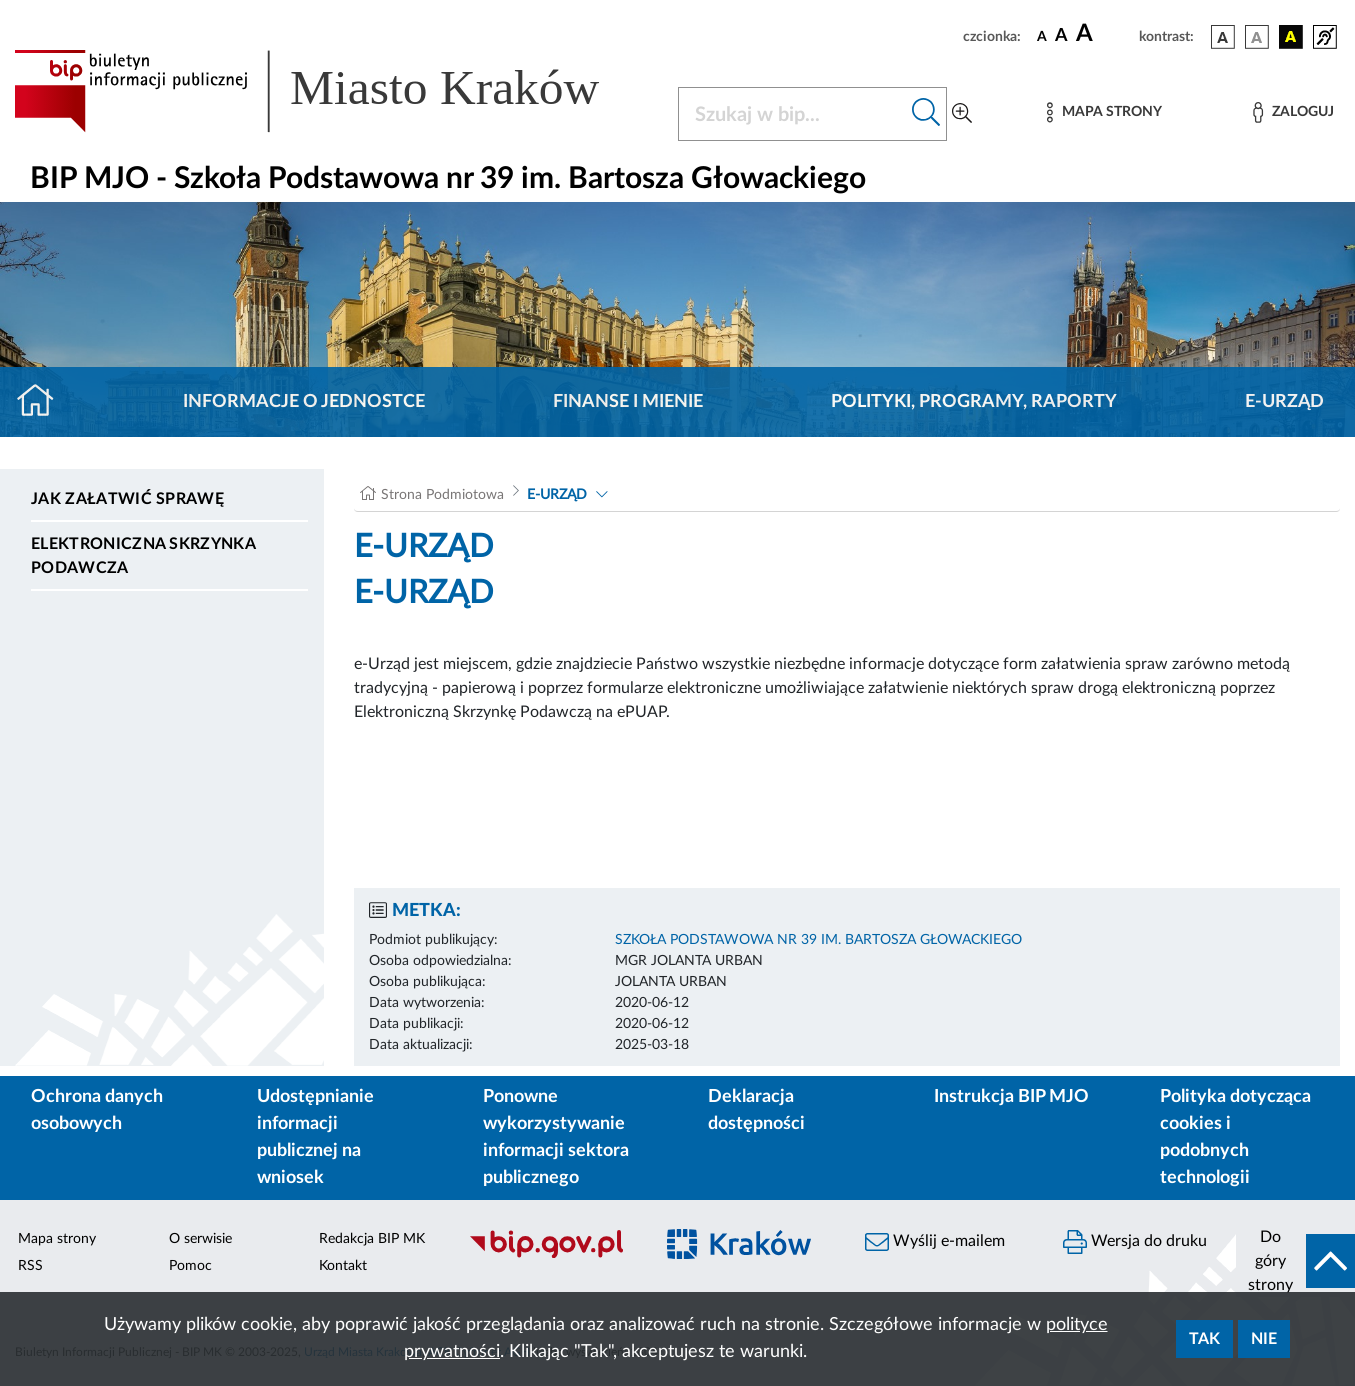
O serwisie (200, 1239)
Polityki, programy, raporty (974, 402)
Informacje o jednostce (304, 402)
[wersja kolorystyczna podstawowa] (1223, 37)
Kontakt (343, 1266)
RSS (30, 1266)
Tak (1204, 1339)
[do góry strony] (1295, 1261)
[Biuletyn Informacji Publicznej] (551, 1255)
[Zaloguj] (1293, 112)
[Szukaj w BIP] (792, 114)
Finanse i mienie (628, 402)
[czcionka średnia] (1061, 36)
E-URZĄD (1284, 402)
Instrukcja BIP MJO (1011, 1097)
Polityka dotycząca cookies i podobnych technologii (1235, 1137)
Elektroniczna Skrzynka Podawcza (143, 556)
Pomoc (190, 1266)
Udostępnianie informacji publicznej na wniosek (315, 1137)
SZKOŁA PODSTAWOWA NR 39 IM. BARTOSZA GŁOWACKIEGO (818, 940)
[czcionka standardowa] (1042, 36)
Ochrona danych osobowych (97, 1110)
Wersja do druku (1135, 1242)
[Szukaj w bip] (926, 114)
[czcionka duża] (1104, 34)
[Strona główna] (43, 402)
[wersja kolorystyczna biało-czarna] (1257, 37)
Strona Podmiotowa (442, 495)
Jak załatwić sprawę (127, 499)
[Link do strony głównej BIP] (334, 91)
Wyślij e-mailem (935, 1242)
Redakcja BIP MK (372, 1239)
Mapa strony (57, 1239)
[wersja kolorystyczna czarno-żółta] (1291, 37)
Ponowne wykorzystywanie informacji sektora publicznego (556, 1137)
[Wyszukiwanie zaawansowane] (962, 114)
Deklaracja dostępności (756, 1110)
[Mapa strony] (1104, 112)
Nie (1264, 1339)
